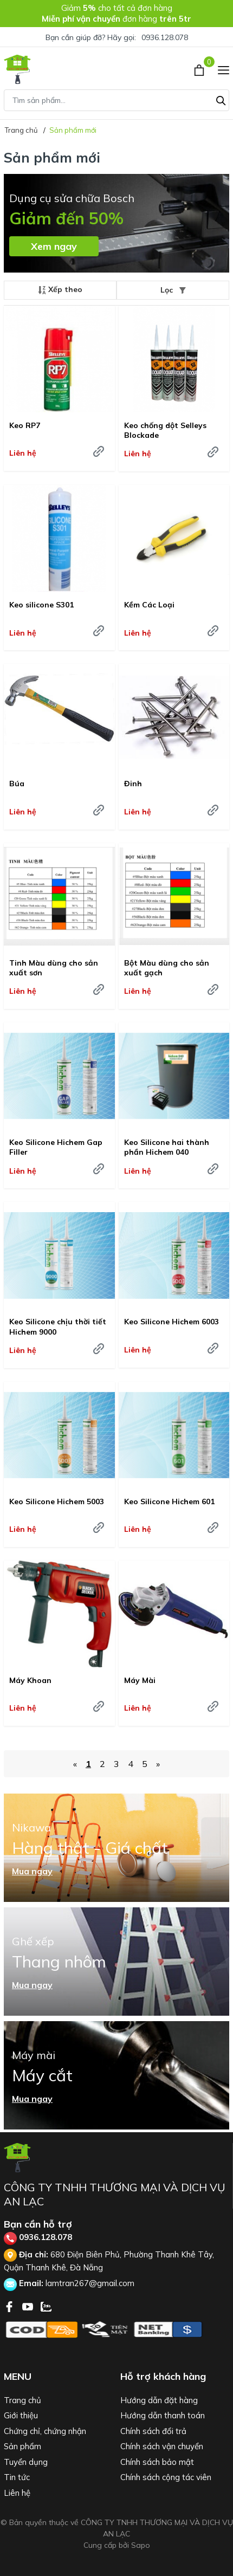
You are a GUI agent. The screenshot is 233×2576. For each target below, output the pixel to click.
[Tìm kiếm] (221, 99)
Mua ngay (32, 1871)
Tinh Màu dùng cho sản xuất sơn (53, 968)
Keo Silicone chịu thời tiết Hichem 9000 (57, 1326)
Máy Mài (140, 1680)
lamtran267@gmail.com (90, 2283)
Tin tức (17, 2477)
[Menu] (223, 69)
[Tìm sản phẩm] (116, 100)
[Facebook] (10, 2305)
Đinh (133, 783)
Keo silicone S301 (41, 605)
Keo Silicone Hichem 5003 (56, 1501)
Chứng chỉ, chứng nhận (45, 2431)
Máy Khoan (30, 1680)
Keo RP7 (24, 425)
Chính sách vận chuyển (161, 2446)
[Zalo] (46, 2305)
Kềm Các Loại (149, 605)
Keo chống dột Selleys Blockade (165, 430)
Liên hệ (17, 2493)
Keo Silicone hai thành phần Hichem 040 (166, 1147)
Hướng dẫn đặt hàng (159, 2400)
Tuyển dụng (26, 2462)
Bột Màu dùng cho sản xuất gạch (166, 968)
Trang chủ (22, 2400)
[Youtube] (28, 2305)
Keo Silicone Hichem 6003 (171, 1321)
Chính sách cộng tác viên (165, 2477)
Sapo (140, 2545)
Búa (16, 783)
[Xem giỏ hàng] (200, 69)
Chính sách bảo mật (157, 2462)
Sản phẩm (22, 2446)
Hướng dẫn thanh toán (162, 2415)
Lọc (173, 290)
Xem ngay (54, 246)
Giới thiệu (21, 2415)
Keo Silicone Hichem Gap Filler (55, 1147)
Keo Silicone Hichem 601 (169, 1501)
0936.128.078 (164, 37)
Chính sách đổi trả (153, 2431)
